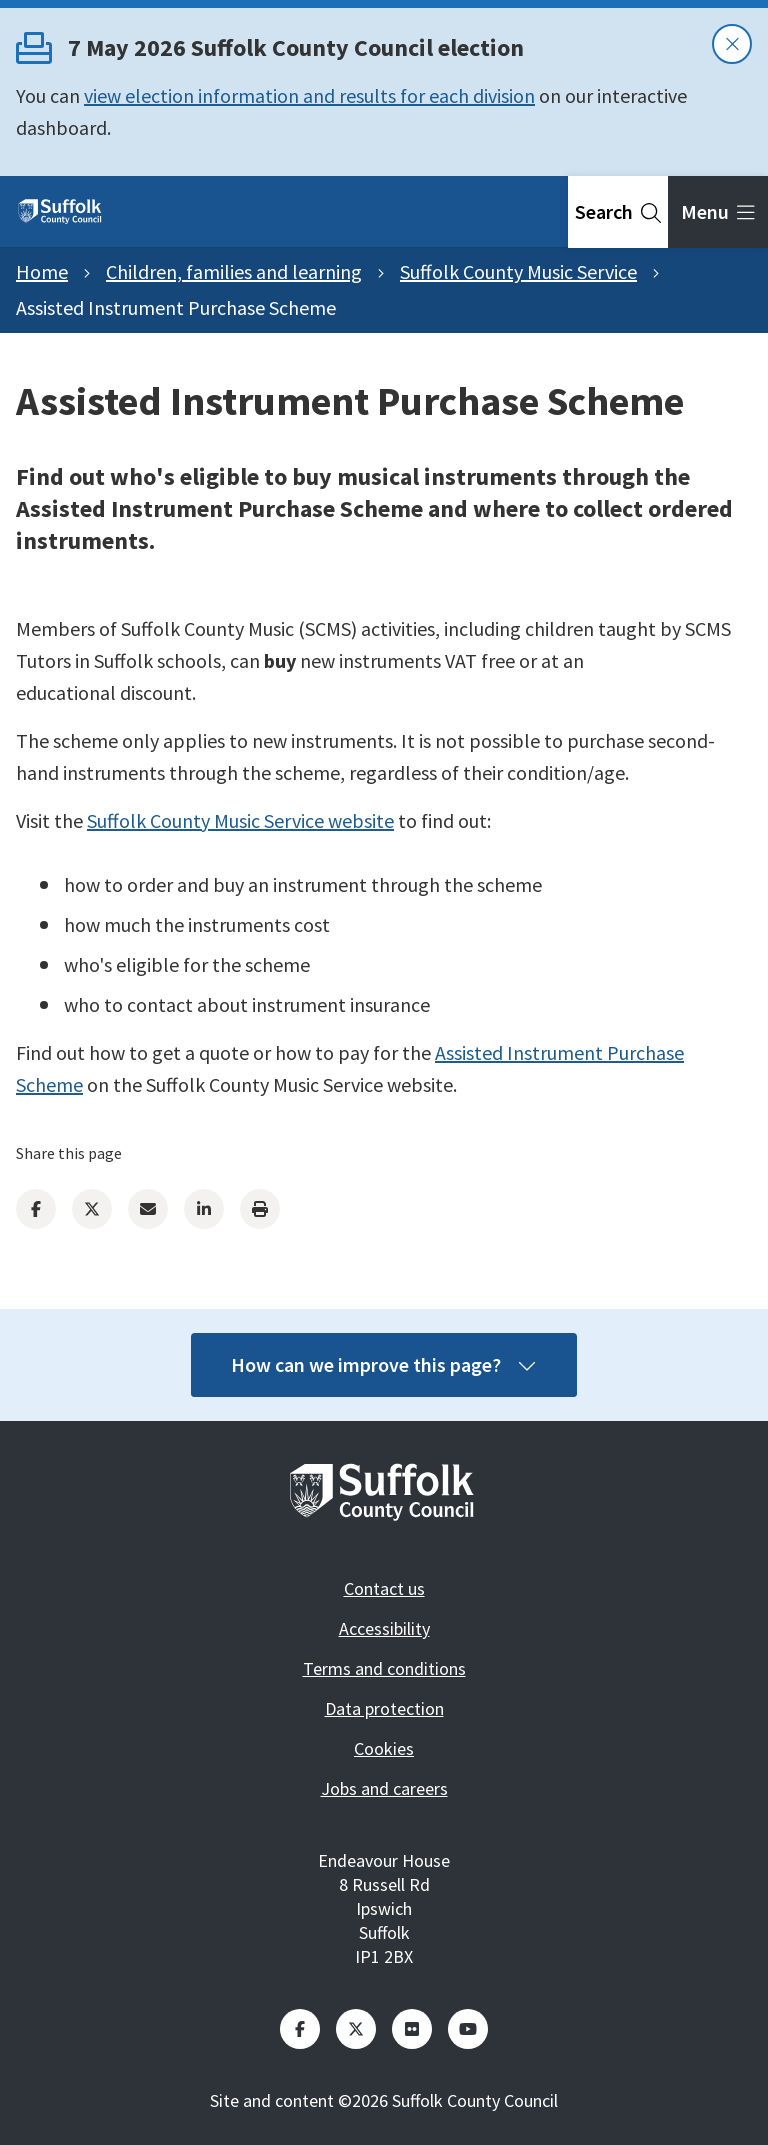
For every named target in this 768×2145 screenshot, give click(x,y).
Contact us (384, 1588)
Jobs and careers (384, 1788)
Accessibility (384, 1628)
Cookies (384, 1748)
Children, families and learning (234, 271)
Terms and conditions (384, 1668)
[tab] (618, 212)
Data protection (384, 1708)
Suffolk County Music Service (518, 271)
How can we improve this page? (384, 1364)
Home (42, 271)
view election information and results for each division (309, 95)
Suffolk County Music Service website (240, 820)
